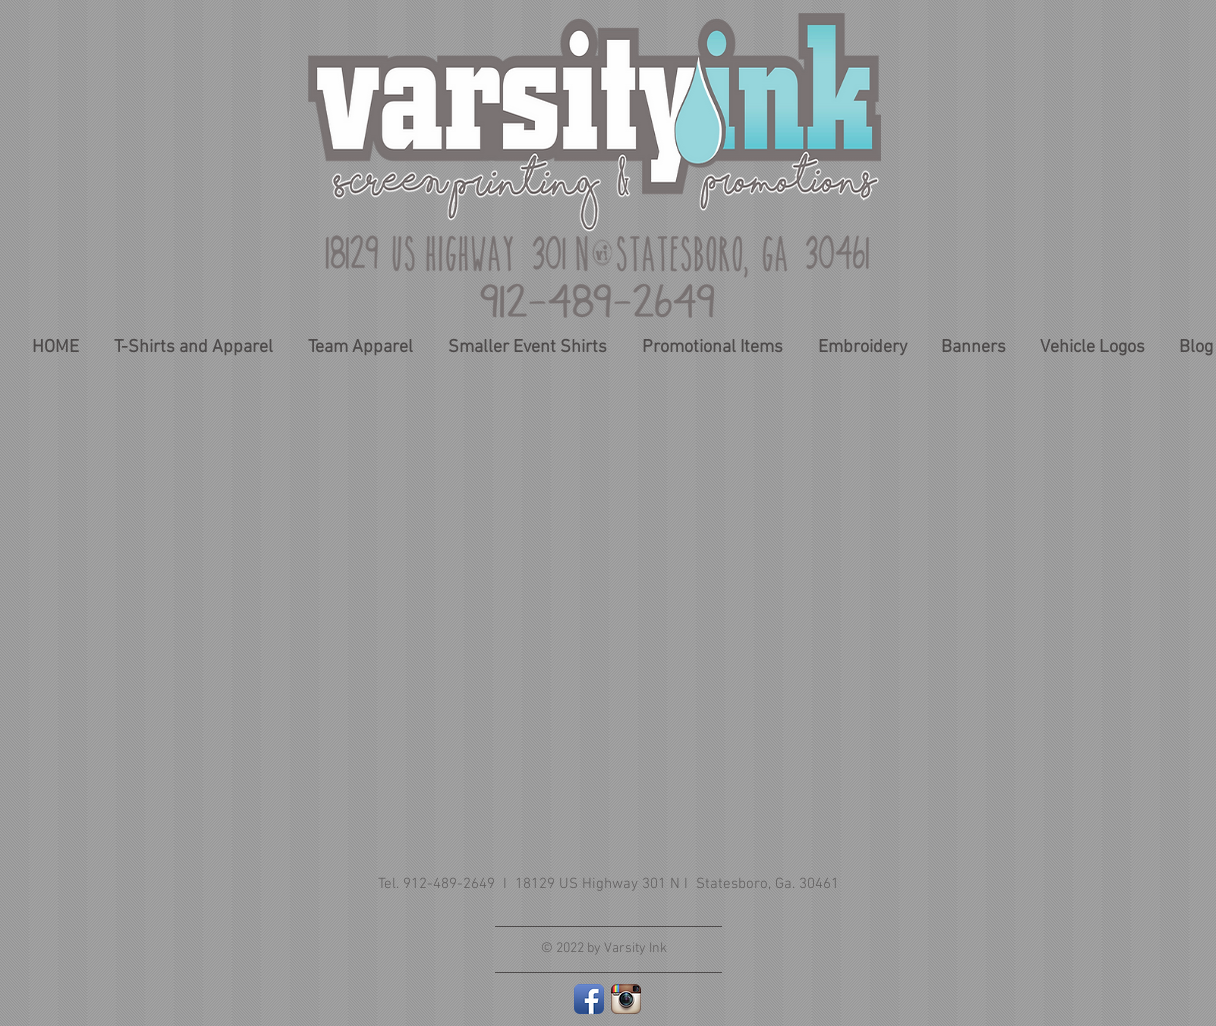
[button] (712, 347)
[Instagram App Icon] (626, 999)
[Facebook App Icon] (589, 999)
